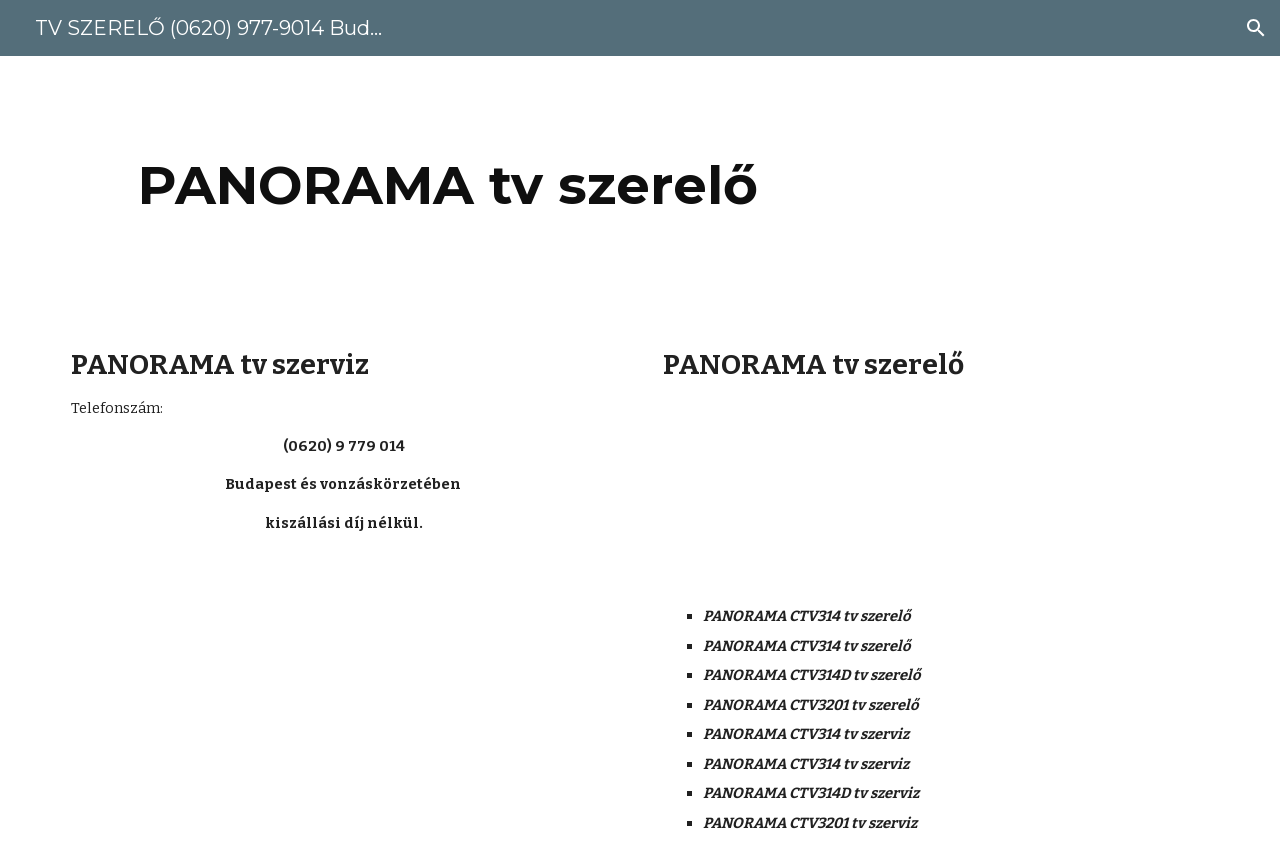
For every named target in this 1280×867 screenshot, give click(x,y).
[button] (1256, 28)
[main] (448, 185)
